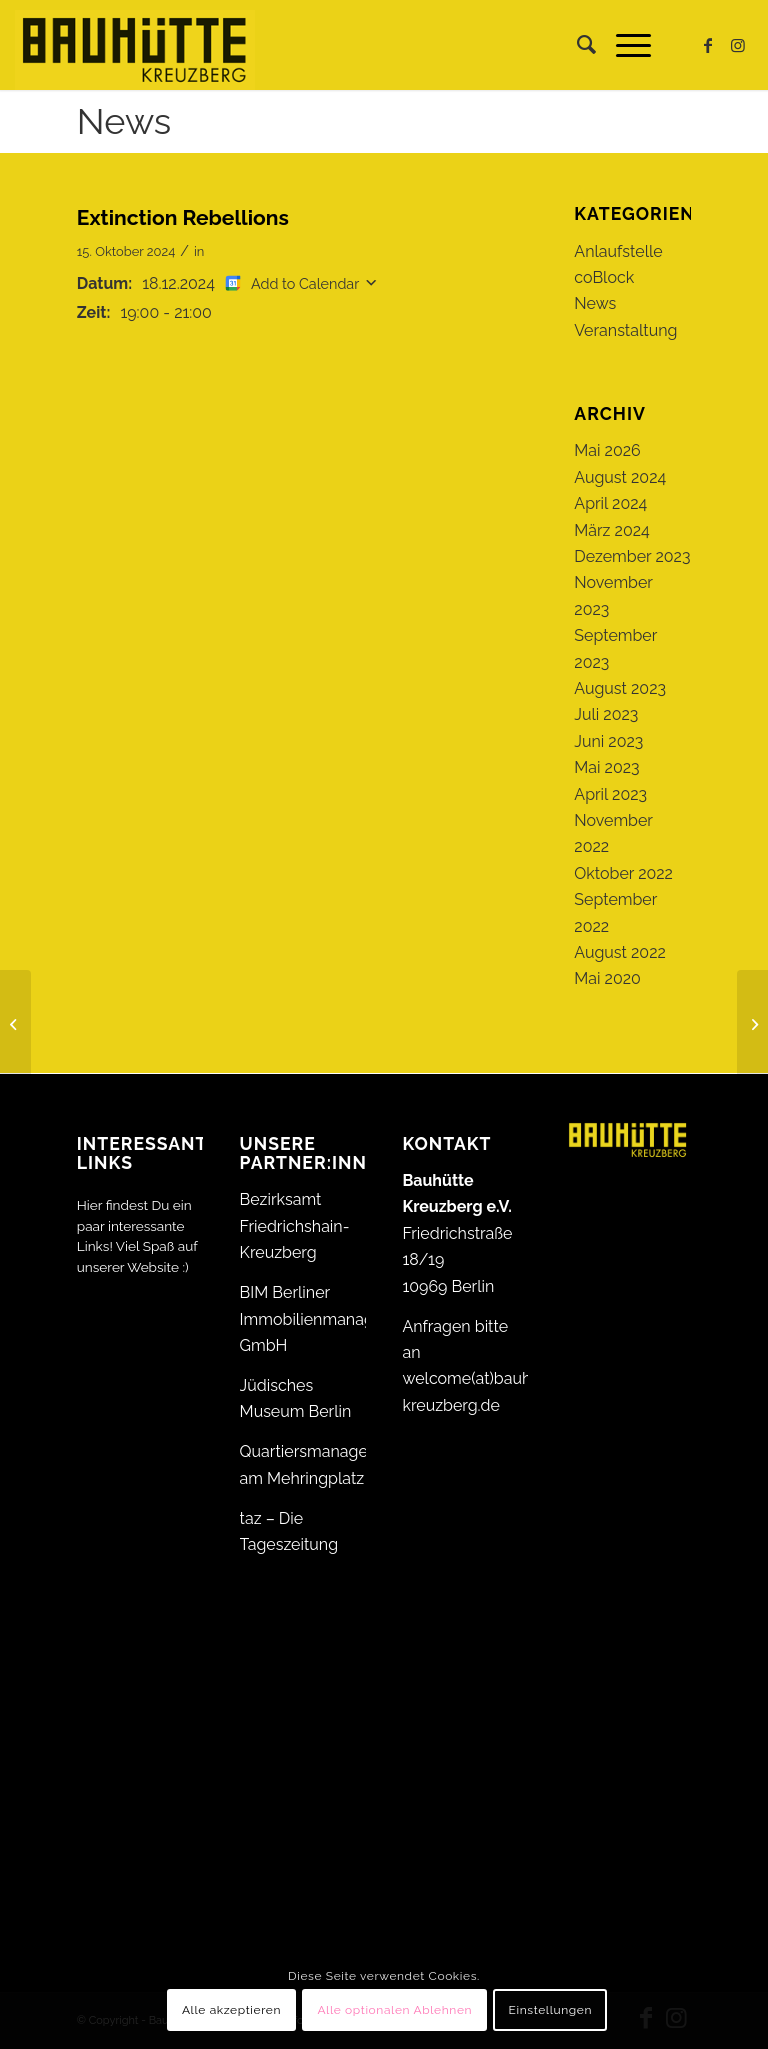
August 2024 (620, 477)
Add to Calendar (305, 283)
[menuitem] (576, 45)
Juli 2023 (606, 714)
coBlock (604, 277)
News (124, 121)
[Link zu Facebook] (708, 45)
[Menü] (623, 45)
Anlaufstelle (618, 251)
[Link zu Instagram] (738, 45)
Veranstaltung (625, 330)
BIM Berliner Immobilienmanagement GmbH (331, 1319)
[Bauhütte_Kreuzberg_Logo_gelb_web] (135, 45)
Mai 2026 (607, 450)
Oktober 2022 (623, 873)
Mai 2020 (607, 978)
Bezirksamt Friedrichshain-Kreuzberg (295, 1226)
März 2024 (611, 530)
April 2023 (610, 794)
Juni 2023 (608, 741)
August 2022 (620, 952)
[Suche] (576, 45)
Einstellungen (551, 2010)
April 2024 (610, 503)
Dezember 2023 (632, 556)
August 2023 (620, 688)
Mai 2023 (606, 767)
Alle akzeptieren (231, 2010)
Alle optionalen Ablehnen (394, 2010)
